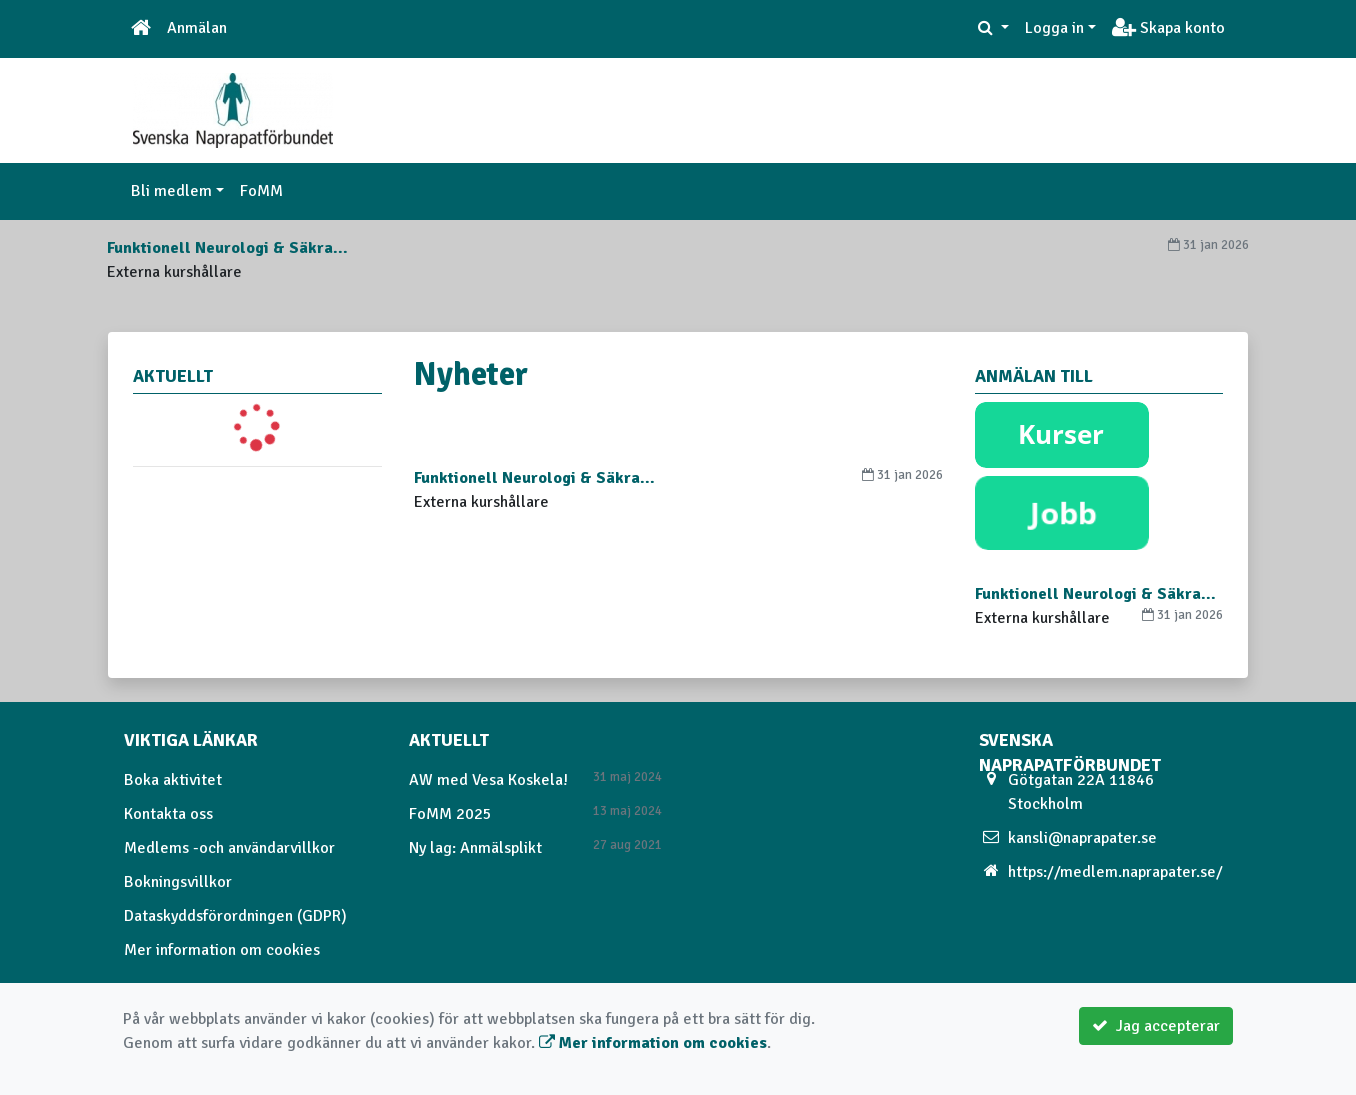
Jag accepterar (1156, 1026)
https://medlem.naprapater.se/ (1115, 872)
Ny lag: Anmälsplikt (475, 848)
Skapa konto (1168, 28)
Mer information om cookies (222, 950)
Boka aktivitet (173, 780)
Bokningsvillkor (178, 882)
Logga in (1054, 28)
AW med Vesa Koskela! (488, 780)
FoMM (261, 191)
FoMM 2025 (450, 814)
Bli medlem (171, 191)
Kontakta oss (168, 814)
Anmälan (197, 28)
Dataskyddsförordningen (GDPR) (235, 916)
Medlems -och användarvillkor (229, 848)
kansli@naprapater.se (1082, 838)
